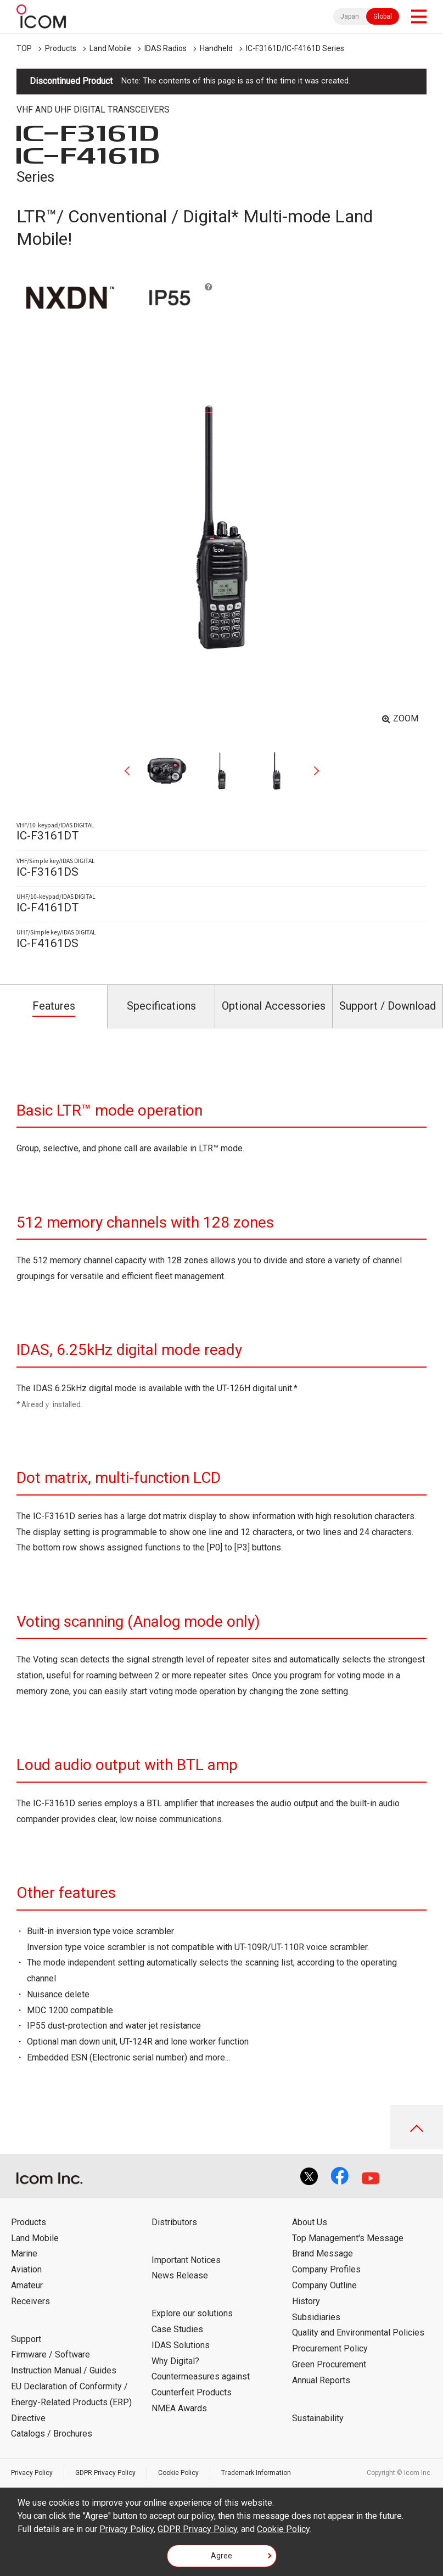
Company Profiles (326, 2269)
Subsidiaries (316, 2317)
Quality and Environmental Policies (358, 2332)
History (306, 2301)
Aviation (26, 2269)
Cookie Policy (178, 2473)
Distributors (174, 2222)
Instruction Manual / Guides (63, 2370)
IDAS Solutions (181, 2345)
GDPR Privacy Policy (105, 2473)
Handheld (216, 48)
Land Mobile (110, 48)
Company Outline (324, 2285)
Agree (221, 2555)
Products (60, 48)
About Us (309, 2222)
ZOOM (405, 718)
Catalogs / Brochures (51, 2433)
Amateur (27, 2285)
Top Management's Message (347, 2238)
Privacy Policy (32, 2473)
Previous (131, 770)
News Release (180, 2275)
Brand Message (322, 2253)
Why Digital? (175, 2361)
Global (382, 16)
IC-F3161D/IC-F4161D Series (295, 48)
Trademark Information (256, 2473)
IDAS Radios (165, 48)
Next (312, 770)
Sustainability (318, 2418)
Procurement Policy (330, 2348)
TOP (24, 48)
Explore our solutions (192, 2313)
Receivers (30, 2301)
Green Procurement (329, 2364)
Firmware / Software (50, 2354)
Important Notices (186, 2260)
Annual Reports (321, 2380)
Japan (349, 16)
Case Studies (177, 2329)
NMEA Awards (179, 2408)
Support (26, 2339)
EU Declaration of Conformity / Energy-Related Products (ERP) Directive (71, 2402)
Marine (24, 2253)
